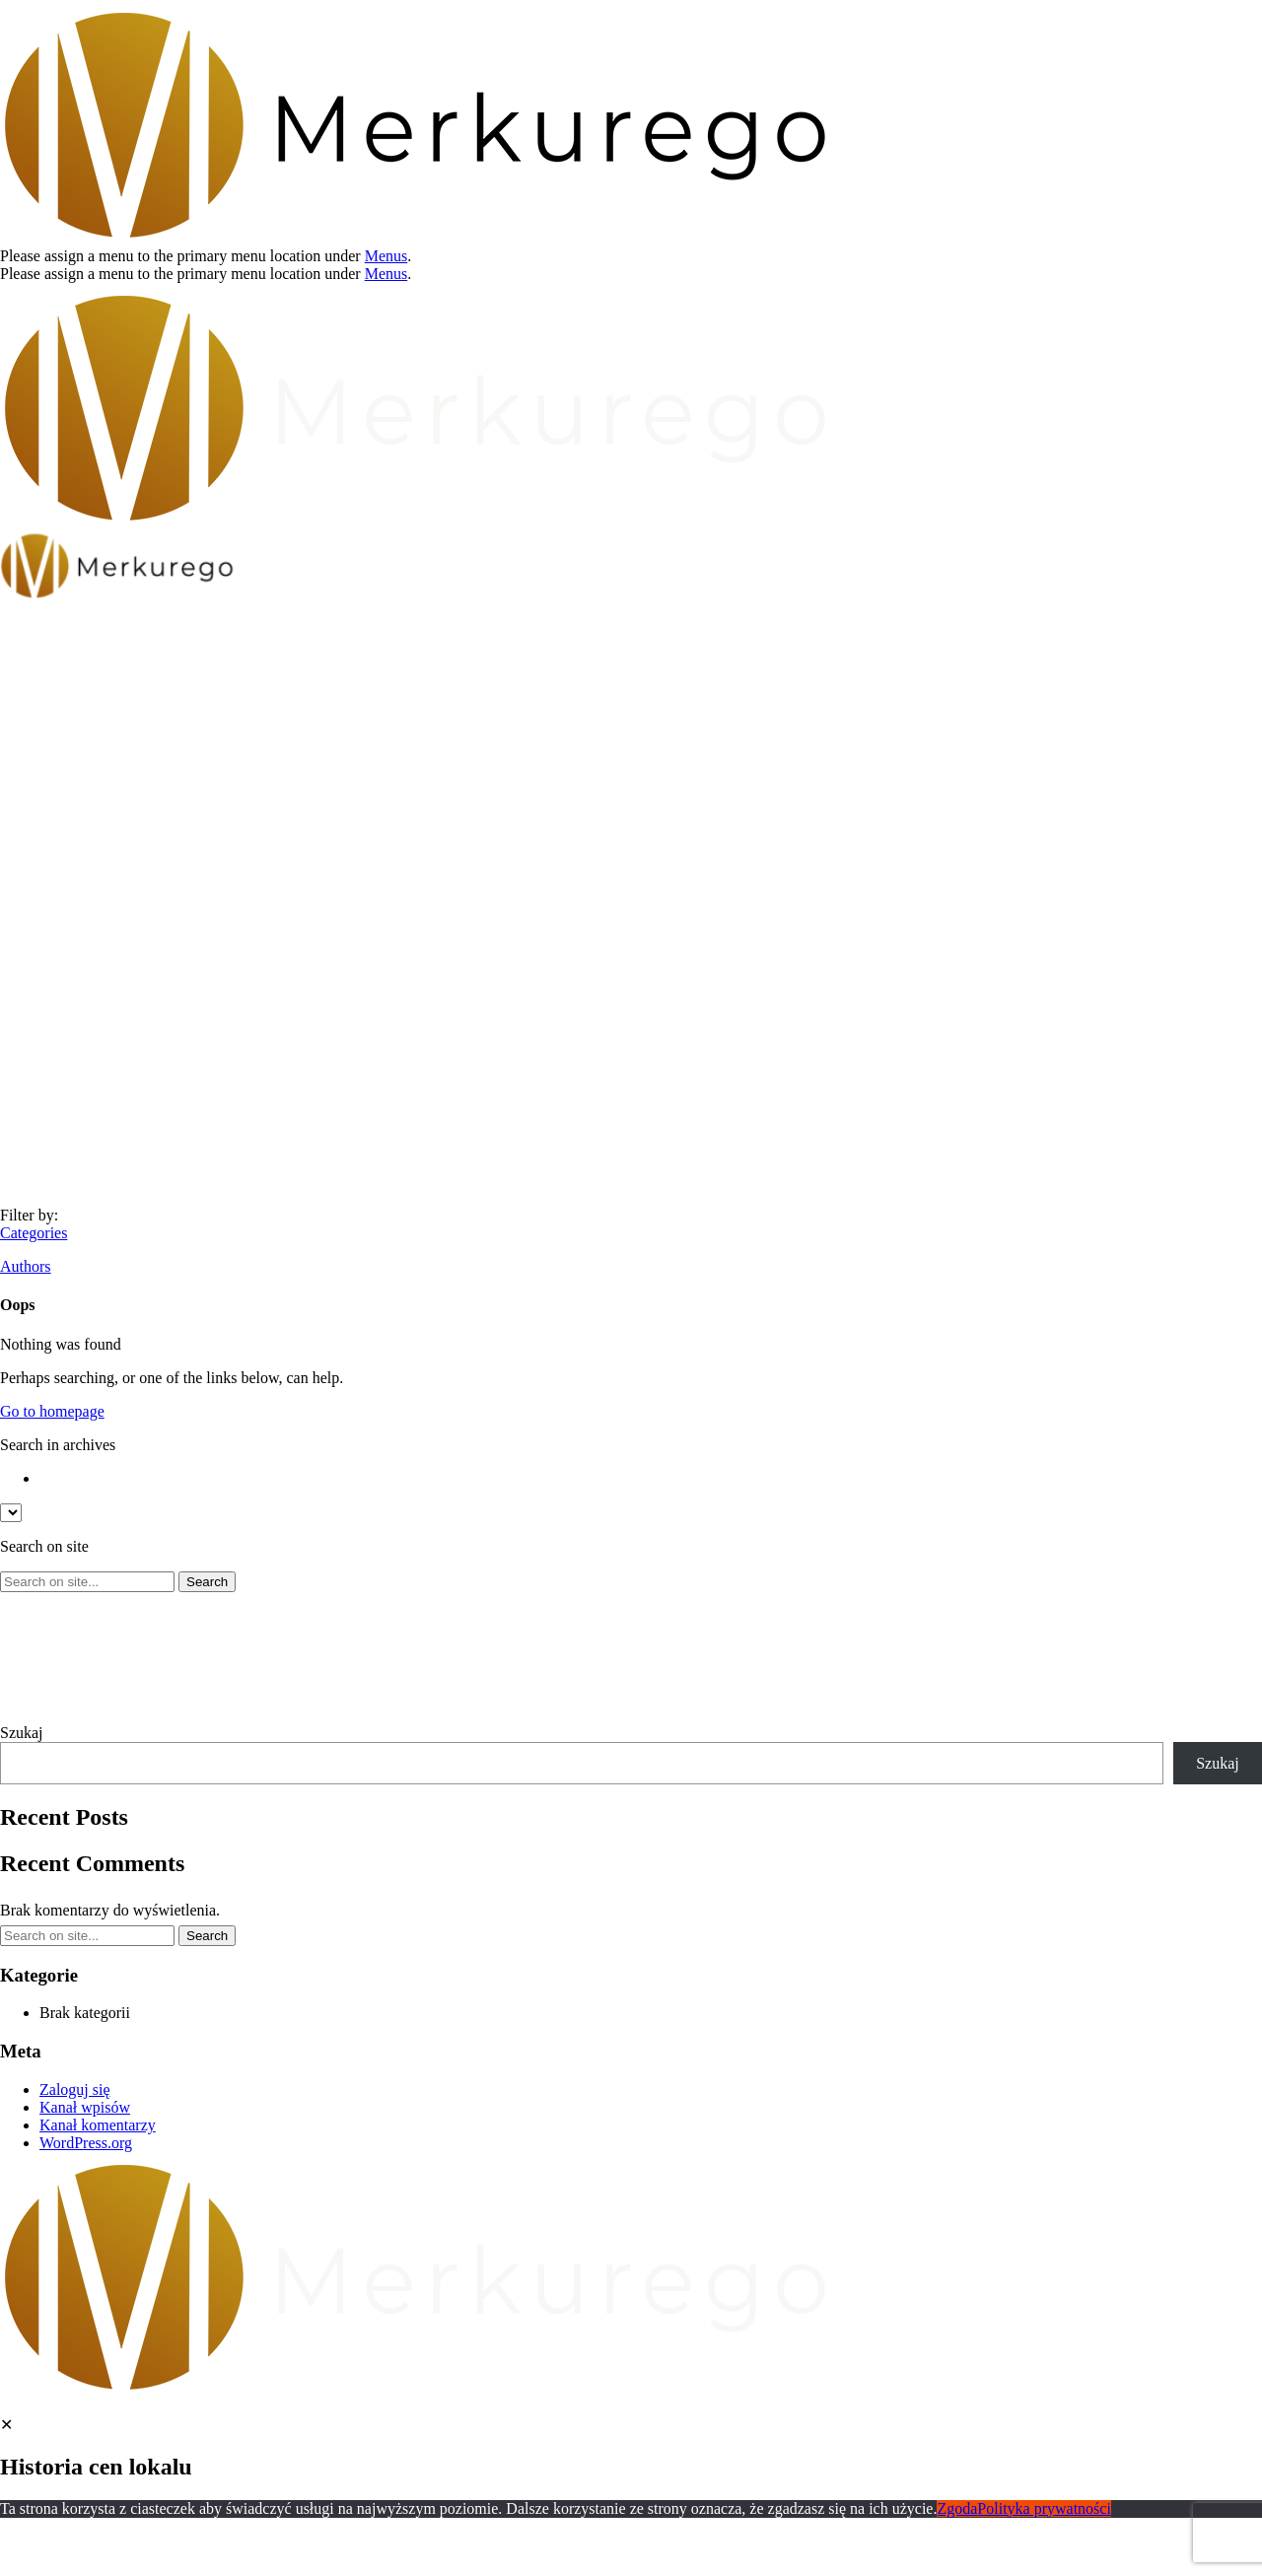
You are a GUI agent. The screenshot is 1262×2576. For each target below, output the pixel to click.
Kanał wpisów (84, 2107)
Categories (33, 1232)
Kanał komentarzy (97, 2125)
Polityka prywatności (1044, 2508)
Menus (386, 255)
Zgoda (957, 2508)
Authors (25, 1266)
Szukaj (21, 1732)
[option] (650, 1479)
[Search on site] (87, 1581)
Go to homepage (52, 1411)
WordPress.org (85, 2142)
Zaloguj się (74, 2089)
